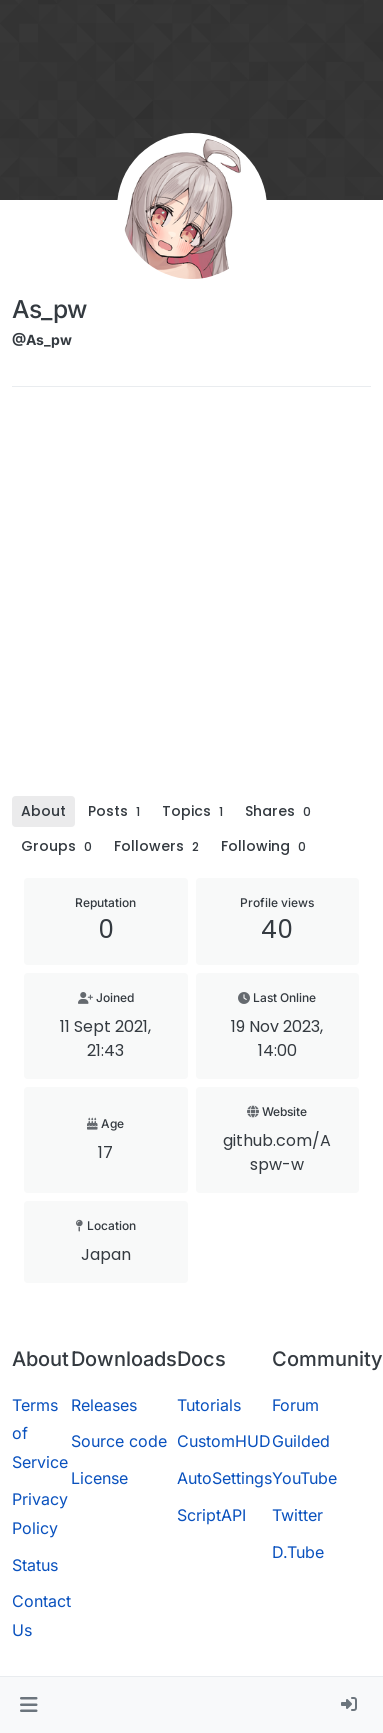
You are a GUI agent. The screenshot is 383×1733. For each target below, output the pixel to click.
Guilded (301, 1441)
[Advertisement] (187, 598)
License (99, 1478)
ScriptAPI (211, 1515)
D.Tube (298, 1552)
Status (35, 1565)
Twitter (297, 1515)
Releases (104, 1405)
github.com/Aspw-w (277, 1152)
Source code (119, 1441)
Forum (295, 1405)
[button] (28, 1705)
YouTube (304, 1478)
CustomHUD (224, 1441)
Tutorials (209, 1405)
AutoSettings (224, 1478)
